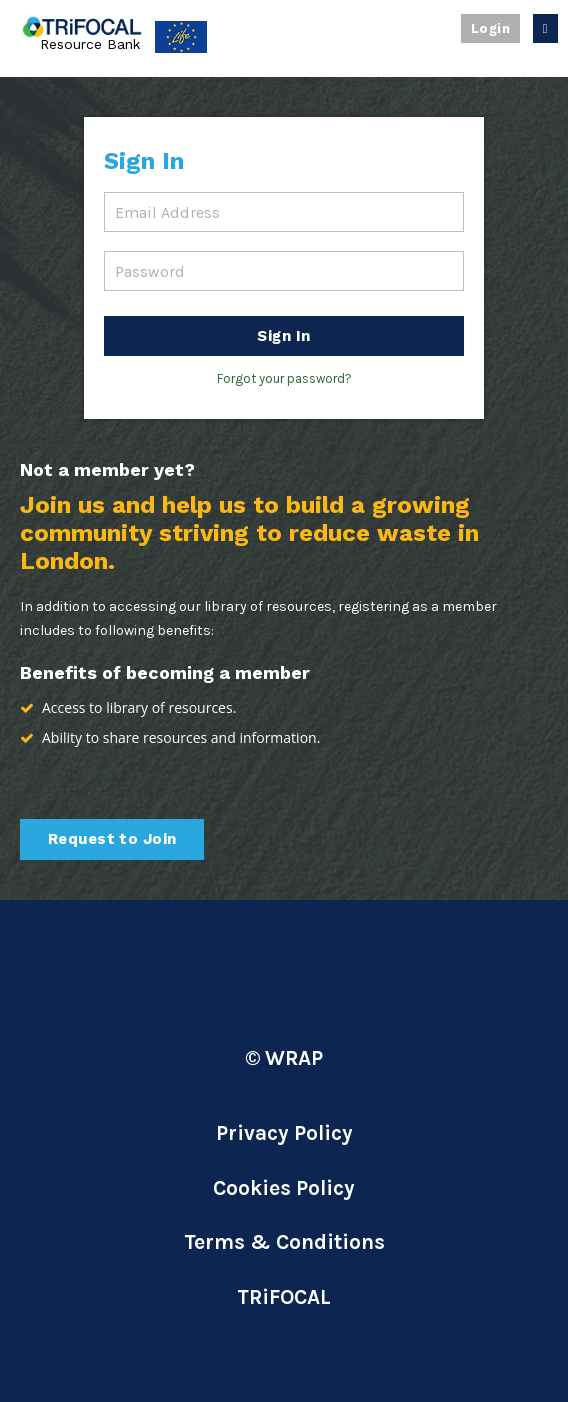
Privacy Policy (284, 1133)
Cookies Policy (284, 1188)
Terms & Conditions (284, 1242)
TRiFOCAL (284, 1297)
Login (490, 28)
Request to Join (112, 839)
